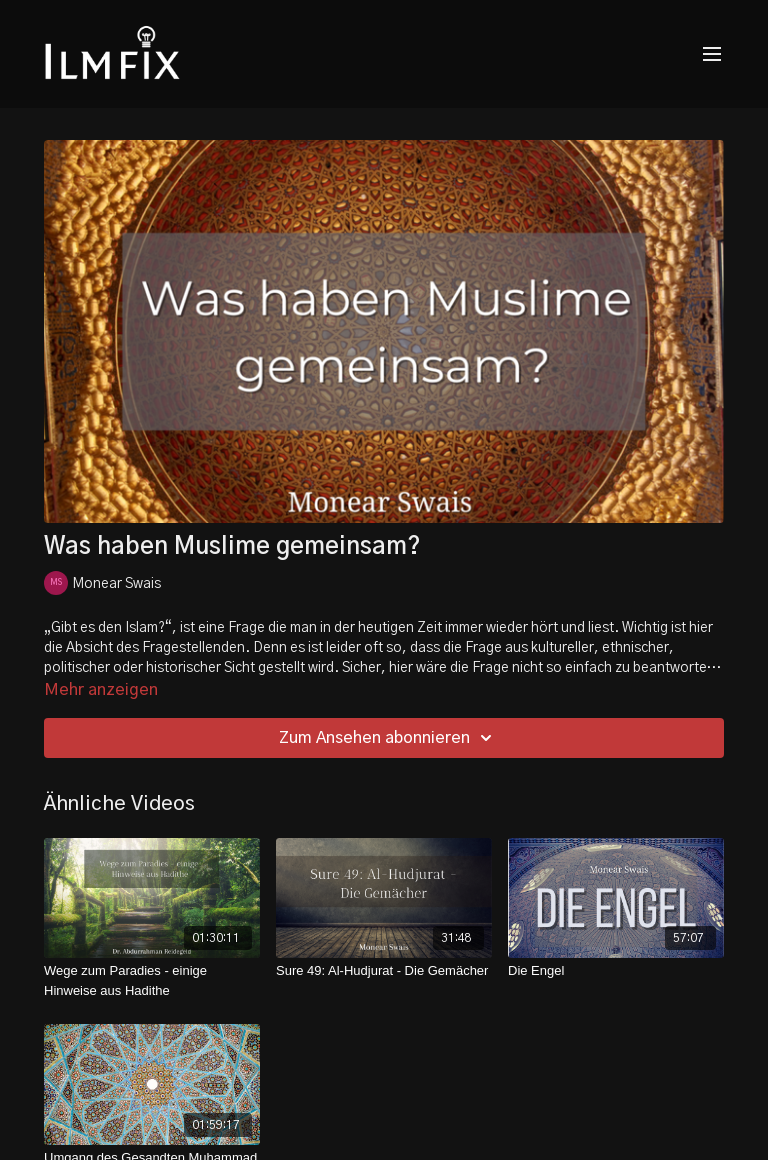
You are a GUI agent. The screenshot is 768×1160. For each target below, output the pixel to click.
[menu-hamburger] (712, 54)
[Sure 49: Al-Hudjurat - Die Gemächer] (384, 971)
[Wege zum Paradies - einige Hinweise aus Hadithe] (152, 980)
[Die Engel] (616, 971)
